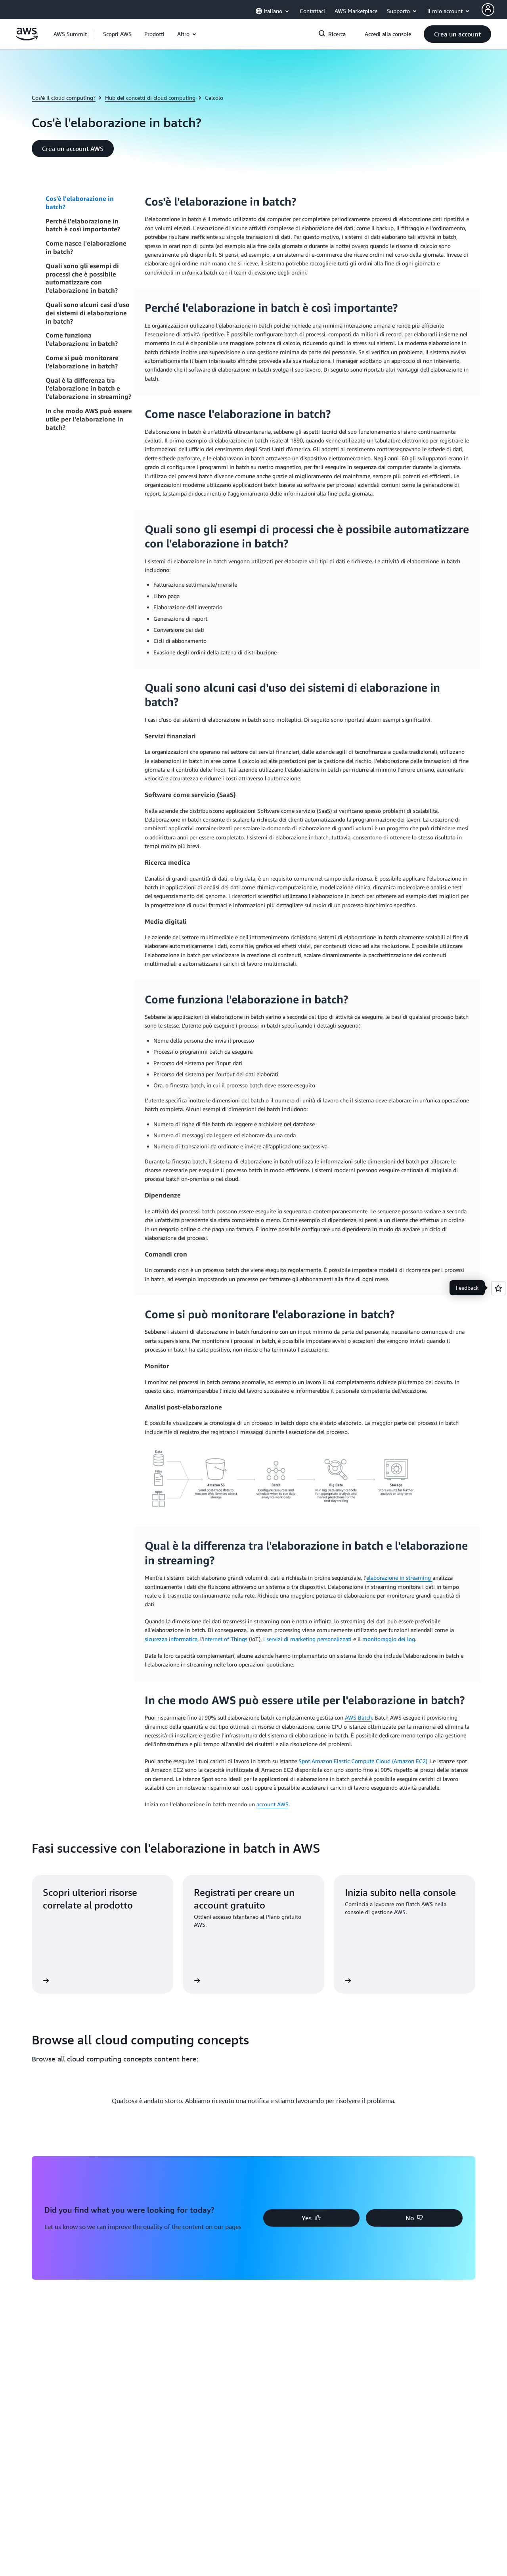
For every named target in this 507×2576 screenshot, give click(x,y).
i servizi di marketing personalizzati (308, 1639)
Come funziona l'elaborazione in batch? (82, 339)
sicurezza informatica (171, 1639)
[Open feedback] (498, 1288)
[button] (117, 34)
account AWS (272, 1804)
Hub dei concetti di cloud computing (150, 97)
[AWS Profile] (488, 9)
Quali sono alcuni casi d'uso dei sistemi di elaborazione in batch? (88, 313)
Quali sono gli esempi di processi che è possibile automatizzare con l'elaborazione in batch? (82, 278)
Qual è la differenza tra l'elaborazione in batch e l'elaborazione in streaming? (88, 388)
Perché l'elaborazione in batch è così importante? (83, 225)
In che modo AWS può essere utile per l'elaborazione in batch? (89, 419)
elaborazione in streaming (399, 1577)
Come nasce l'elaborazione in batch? (86, 247)
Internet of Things (226, 1639)
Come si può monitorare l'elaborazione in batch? (82, 362)
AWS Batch (358, 1717)
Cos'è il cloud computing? (64, 97)
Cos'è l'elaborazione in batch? (80, 202)
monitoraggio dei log (388, 1639)
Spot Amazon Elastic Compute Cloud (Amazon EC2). (364, 1761)
